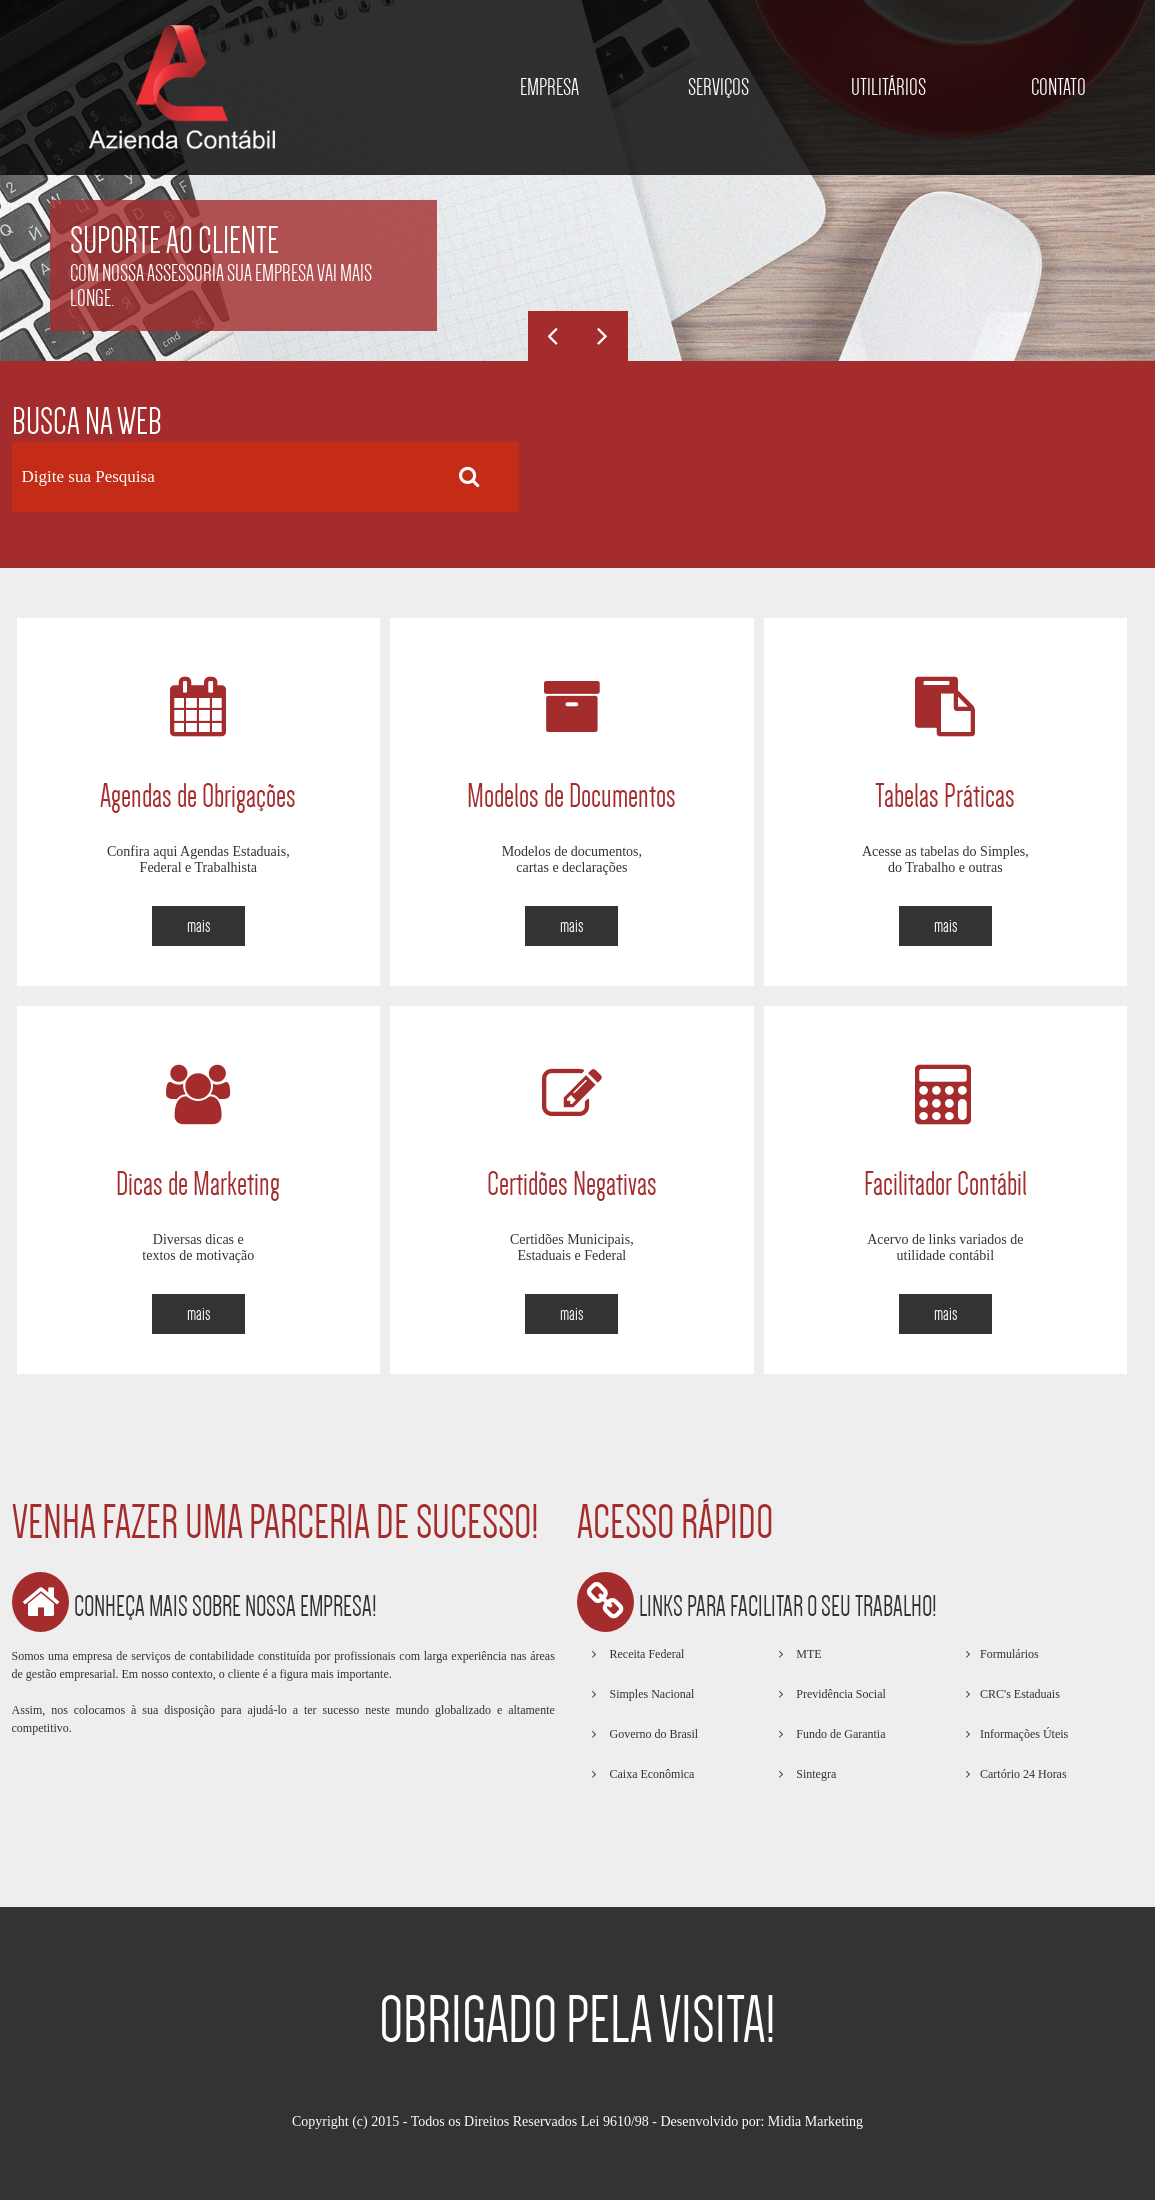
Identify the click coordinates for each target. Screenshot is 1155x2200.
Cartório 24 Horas (1023, 1774)
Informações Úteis (1024, 1734)
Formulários (1009, 1654)
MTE (807, 1654)
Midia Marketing (815, 2121)
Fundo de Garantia (839, 1734)
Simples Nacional (650, 1694)
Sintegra (814, 1774)
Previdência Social (839, 1694)
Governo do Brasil (652, 1734)
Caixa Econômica (650, 1774)
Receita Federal (645, 1654)
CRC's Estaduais (1020, 1694)
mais (198, 926)
